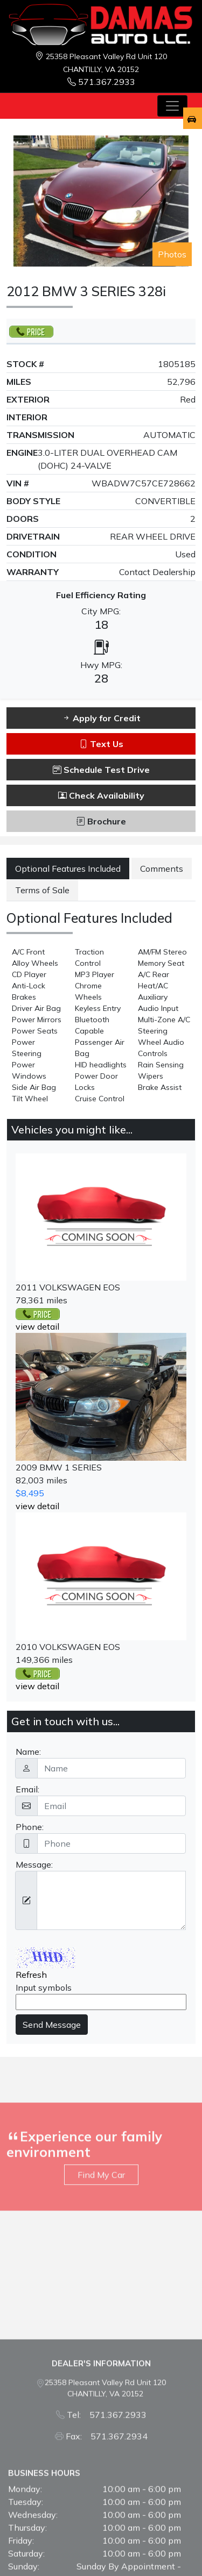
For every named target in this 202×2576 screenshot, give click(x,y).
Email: (27, 1789)
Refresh (31, 1974)
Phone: (30, 1826)
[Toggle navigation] (172, 106)
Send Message (52, 2024)
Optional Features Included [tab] (68, 868)
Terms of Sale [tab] (42, 890)
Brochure (101, 821)
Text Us (101, 743)
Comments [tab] (161, 868)
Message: (34, 1864)
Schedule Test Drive (101, 769)
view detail (37, 1326)
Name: (28, 1751)
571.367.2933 (101, 81)
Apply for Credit (101, 718)
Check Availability (101, 795)
